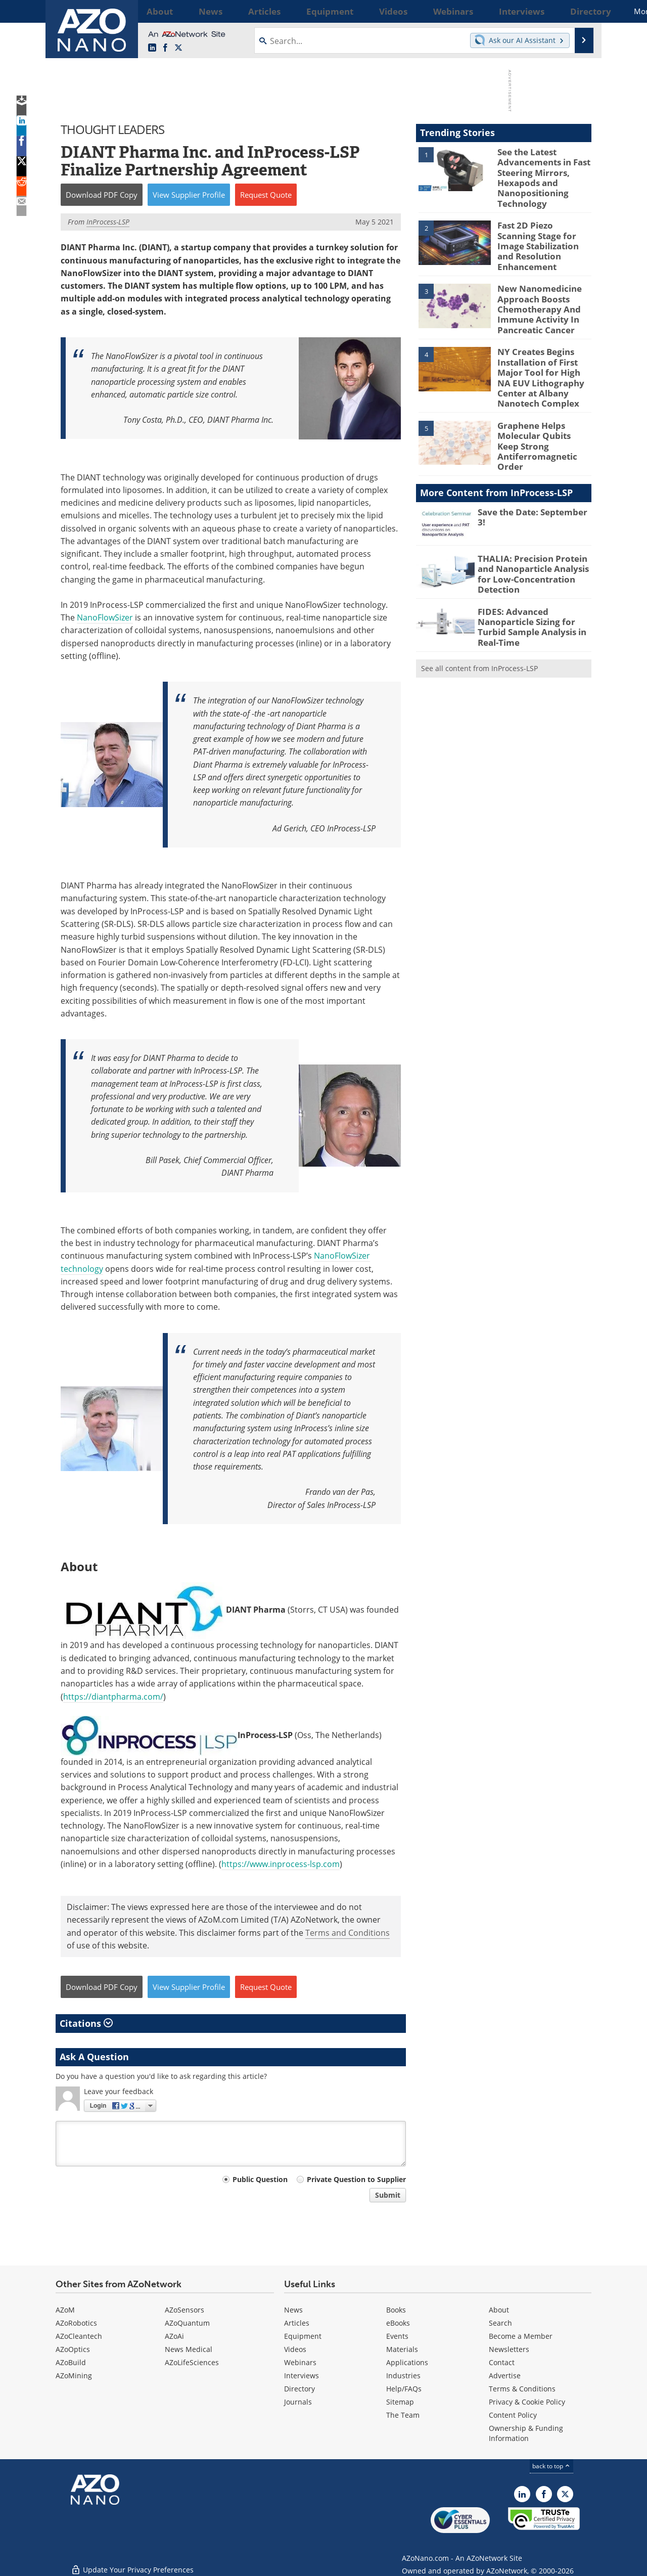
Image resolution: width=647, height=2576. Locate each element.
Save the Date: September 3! (532, 479)
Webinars (300, 2362)
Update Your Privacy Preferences (132, 2563)
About (499, 2310)
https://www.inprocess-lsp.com (280, 1864)
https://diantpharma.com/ (113, 1696)
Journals (298, 2402)
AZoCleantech (79, 2336)
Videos (295, 2349)
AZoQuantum (187, 2323)
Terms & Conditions (522, 2388)
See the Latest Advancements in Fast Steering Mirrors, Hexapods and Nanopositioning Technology (539, 174)
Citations (86, 2023)
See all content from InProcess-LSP (479, 623)
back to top (551, 2466)
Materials (402, 2349)
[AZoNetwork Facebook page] (165, 48)
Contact (502, 2362)
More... (578, 11)
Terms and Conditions (347, 1932)
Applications (407, 2362)
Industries (403, 2375)
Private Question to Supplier (356, 2179)
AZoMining (74, 2375)
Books (396, 2310)
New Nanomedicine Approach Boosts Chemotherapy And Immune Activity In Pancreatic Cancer (535, 293)
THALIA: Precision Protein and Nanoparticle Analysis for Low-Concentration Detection (534, 534)
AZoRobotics (76, 2323)
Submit (387, 2195)
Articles (296, 2323)
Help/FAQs (404, 2388)
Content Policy (513, 2415)
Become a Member (520, 2336)
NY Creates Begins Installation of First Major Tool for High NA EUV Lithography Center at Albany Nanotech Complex (543, 355)
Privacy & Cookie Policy (527, 2402)
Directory (299, 2388)
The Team (403, 2415)
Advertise (505, 2375)
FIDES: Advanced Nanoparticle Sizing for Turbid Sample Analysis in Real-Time (527, 584)
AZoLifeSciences (192, 2362)
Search (500, 2323)
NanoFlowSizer (105, 617)
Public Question (260, 2179)
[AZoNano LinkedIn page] (152, 48)
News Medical (188, 2349)
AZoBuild (71, 2362)
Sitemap (400, 2402)
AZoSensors (184, 2310)
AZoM (65, 2310)
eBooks (398, 2323)
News (293, 2310)
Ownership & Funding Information (526, 2433)
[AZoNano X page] (178, 48)
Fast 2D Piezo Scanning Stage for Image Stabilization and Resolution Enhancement (540, 236)
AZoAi (174, 2336)
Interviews (301, 2375)
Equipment (302, 2336)
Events (397, 2336)
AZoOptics (73, 2349)
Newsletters (509, 2349)
